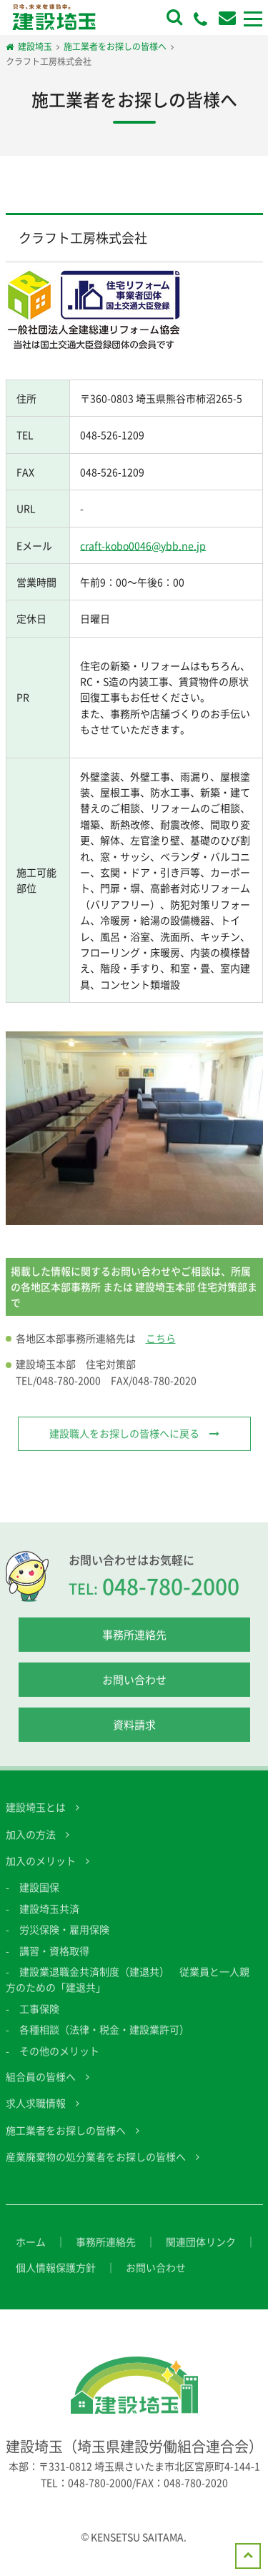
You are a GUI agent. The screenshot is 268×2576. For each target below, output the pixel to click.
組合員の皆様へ (41, 2090)
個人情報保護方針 (56, 2281)
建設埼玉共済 (49, 1922)
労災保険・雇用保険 (64, 1943)
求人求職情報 (36, 2117)
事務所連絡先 (134, 1649)
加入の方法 (31, 1848)
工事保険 (39, 2022)
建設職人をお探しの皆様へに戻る (124, 1447)
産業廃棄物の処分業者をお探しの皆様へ (96, 2171)
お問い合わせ (134, 1694)
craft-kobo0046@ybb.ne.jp (143, 545)
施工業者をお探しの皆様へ (66, 2143)
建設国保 (39, 1901)
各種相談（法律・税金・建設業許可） (104, 2043)
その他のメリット (59, 2064)
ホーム (31, 2255)
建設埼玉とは (36, 1821)
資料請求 (134, 1739)
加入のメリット (41, 1874)
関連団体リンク (201, 2255)
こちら (161, 1351)
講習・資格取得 (54, 1964)
